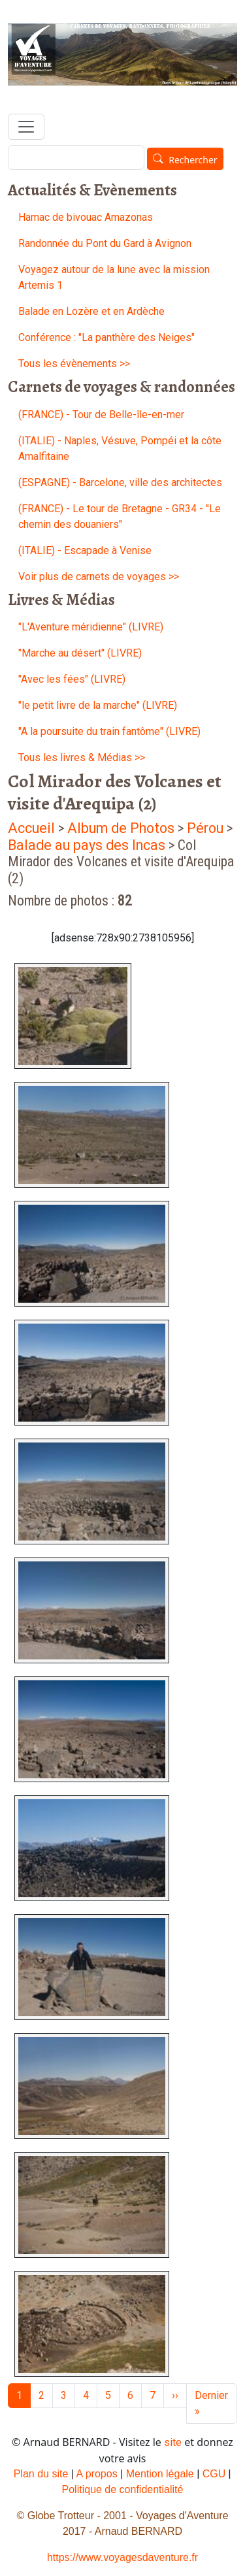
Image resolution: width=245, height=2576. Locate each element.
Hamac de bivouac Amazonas (85, 217)
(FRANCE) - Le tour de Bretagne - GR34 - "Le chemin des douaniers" (119, 516)
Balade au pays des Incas (88, 845)
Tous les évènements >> (74, 363)
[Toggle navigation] (26, 127)
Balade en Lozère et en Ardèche (91, 311)
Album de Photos (122, 828)
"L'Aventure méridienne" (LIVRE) (90, 627)
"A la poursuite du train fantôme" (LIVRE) (109, 731)
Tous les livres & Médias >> (81, 757)
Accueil (31, 828)
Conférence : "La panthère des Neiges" (106, 337)
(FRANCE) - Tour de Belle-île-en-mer (101, 414)
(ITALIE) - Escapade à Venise (85, 550)
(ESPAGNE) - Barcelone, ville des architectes (120, 482)
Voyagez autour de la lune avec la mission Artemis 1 (114, 277)
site (173, 2442)
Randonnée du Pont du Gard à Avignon (104, 243)
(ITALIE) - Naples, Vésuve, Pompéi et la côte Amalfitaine (119, 448)
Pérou (205, 828)
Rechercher (193, 160)
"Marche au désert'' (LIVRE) (80, 653)
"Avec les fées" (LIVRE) (71, 679)
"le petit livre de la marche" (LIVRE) (97, 705)
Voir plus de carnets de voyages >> (98, 576)
